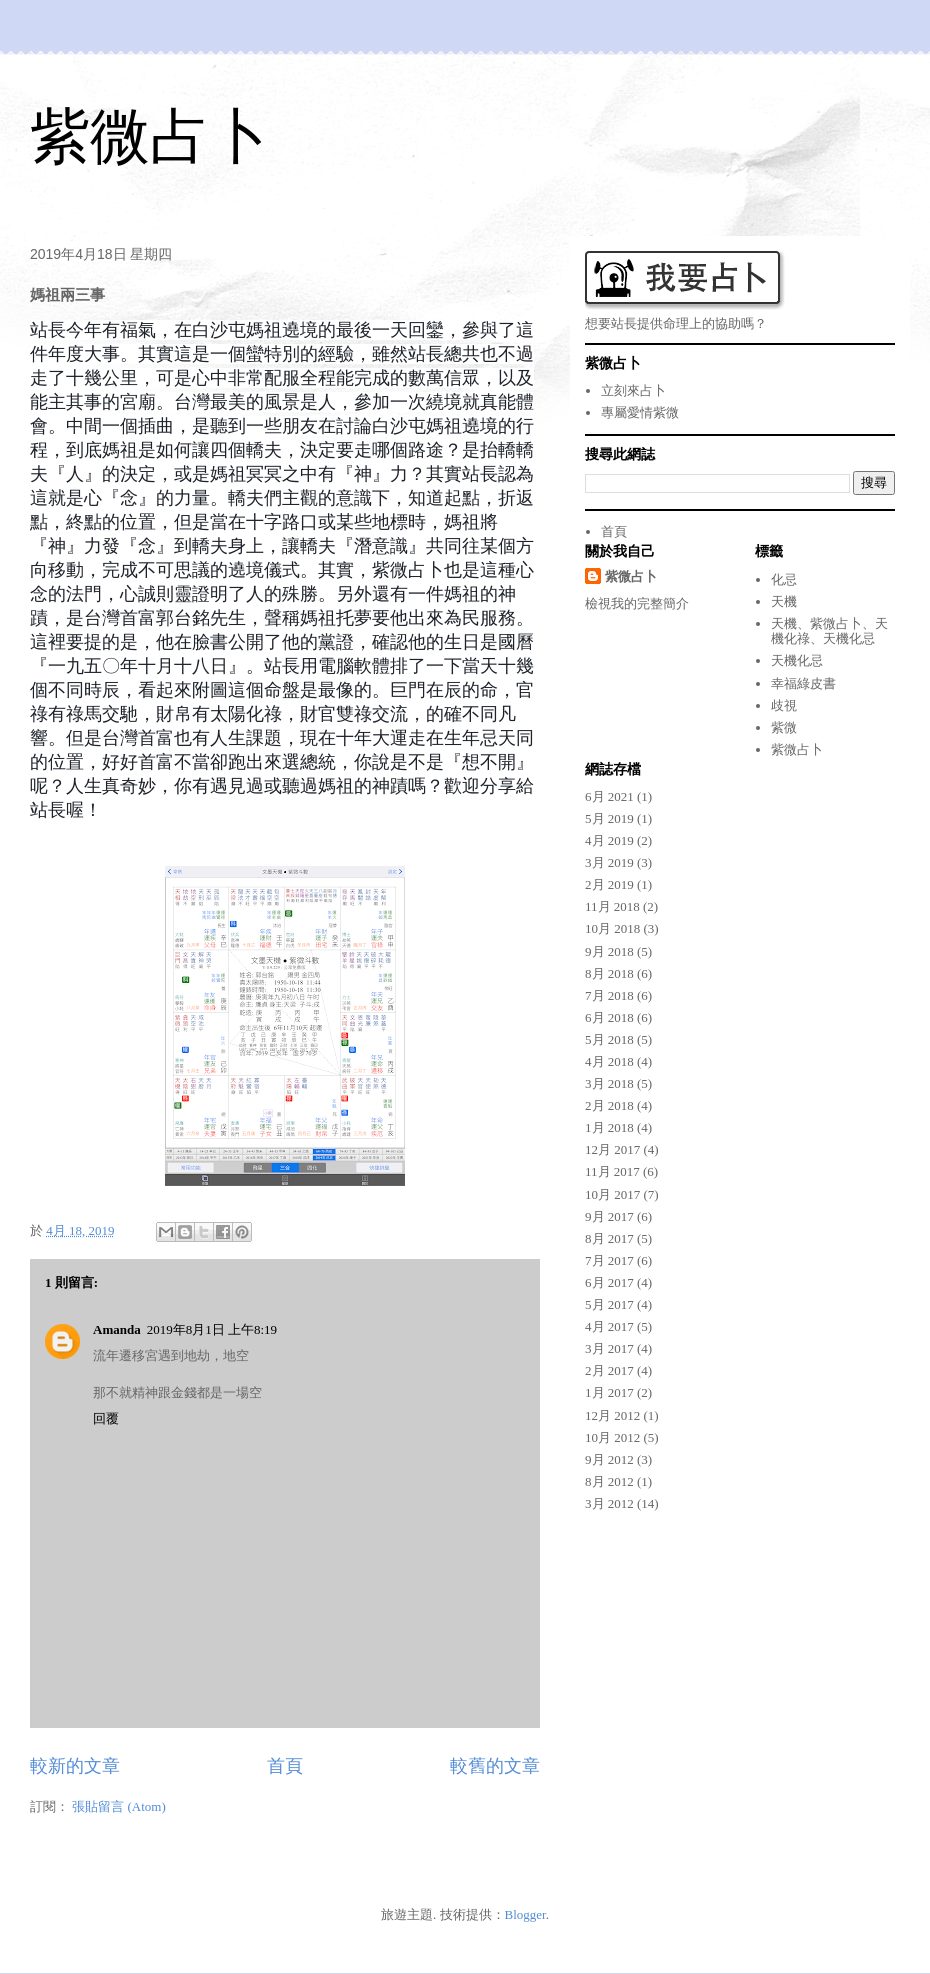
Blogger (525, 1914)
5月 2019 (609, 818)
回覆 (106, 1418)
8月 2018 (609, 973)
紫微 (784, 727)
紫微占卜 (150, 136)
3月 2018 (609, 1083)
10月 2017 (612, 1194)
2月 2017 (609, 1370)
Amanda (117, 1329)
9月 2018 (609, 951)
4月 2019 (609, 840)
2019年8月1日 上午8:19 (212, 1329)
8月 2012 (609, 1481)
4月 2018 (609, 1061)
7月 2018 (609, 995)
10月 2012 (612, 1437)
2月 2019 (609, 884)
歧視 (784, 705)
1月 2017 (609, 1392)
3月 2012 (609, 1503)
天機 (784, 601)
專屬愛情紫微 (640, 412)
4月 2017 (609, 1326)
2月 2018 (609, 1105)
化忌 (784, 579)
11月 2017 (612, 1171)
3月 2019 (609, 862)
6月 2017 (609, 1282)
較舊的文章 (495, 1766)
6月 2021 (609, 796)
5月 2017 (609, 1304)
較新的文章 (75, 1766)
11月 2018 (612, 906)
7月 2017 (609, 1260)
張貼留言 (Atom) (119, 1806)
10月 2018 (612, 928)
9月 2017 (609, 1216)
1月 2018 (609, 1127)
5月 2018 (609, 1039)
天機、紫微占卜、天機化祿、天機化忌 (829, 631)
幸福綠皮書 (803, 683)
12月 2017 (612, 1149)
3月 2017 (609, 1348)
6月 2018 (609, 1017)
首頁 (285, 1766)
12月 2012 (612, 1415)
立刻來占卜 (633, 390)
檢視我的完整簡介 (637, 603)
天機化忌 (797, 660)
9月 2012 (609, 1459)
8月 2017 (609, 1238)
